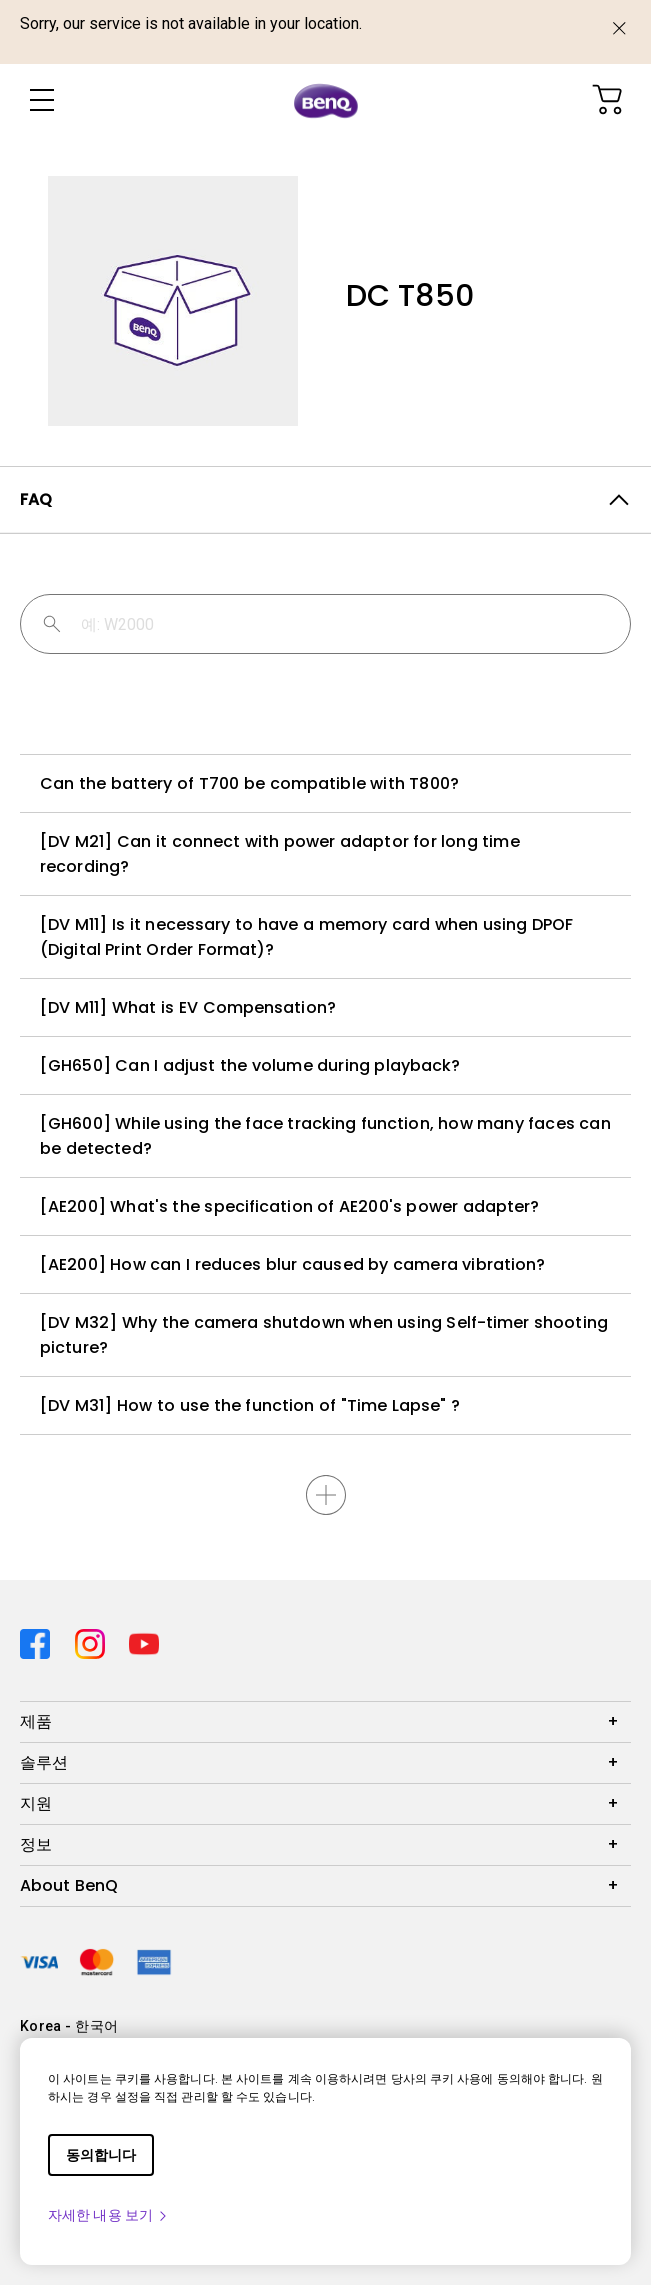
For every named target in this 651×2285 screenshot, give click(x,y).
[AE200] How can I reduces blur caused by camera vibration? (292, 1264)
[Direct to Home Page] (326, 101)
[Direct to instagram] (94, 1639)
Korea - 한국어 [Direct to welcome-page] (69, 2026)
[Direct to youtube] (144, 1639)
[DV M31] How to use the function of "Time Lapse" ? (250, 1405)
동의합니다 (101, 2155)
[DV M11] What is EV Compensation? (188, 1007)
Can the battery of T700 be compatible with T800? (249, 783)
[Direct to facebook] (39, 1639)
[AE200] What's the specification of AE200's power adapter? (289, 1206)
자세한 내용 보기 (108, 2215)
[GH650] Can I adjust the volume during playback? (250, 1065)
